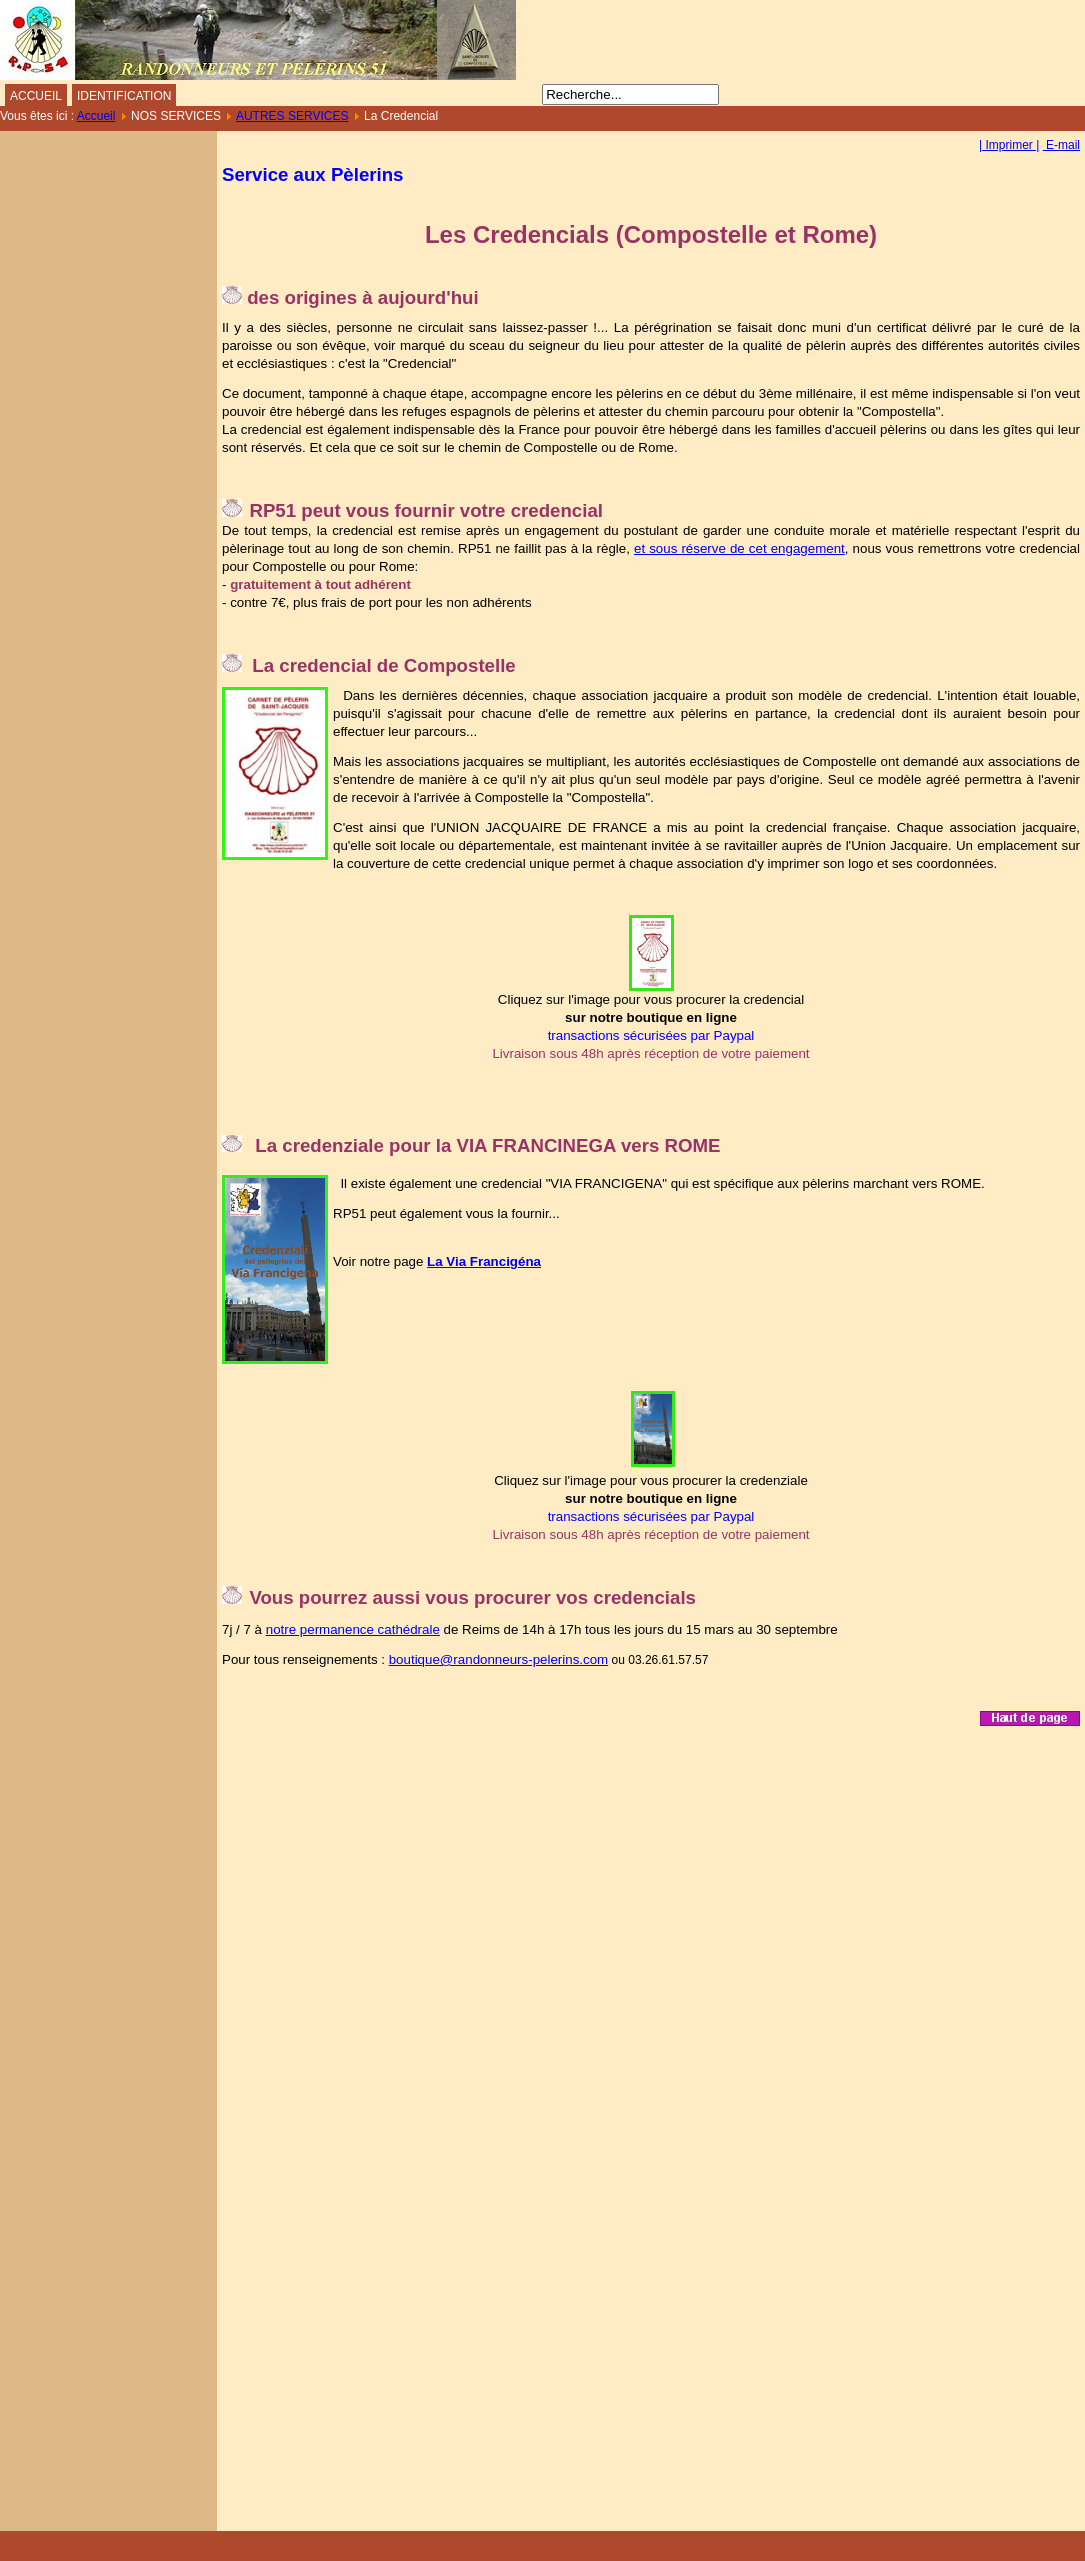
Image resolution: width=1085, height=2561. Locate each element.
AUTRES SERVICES (292, 116)
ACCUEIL (36, 96)
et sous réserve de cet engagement (739, 548)
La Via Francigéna (484, 1261)
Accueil (96, 116)
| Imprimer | (1009, 145)
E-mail (1061, 145)
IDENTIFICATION (124, 96)
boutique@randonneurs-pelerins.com (499, 1659)
